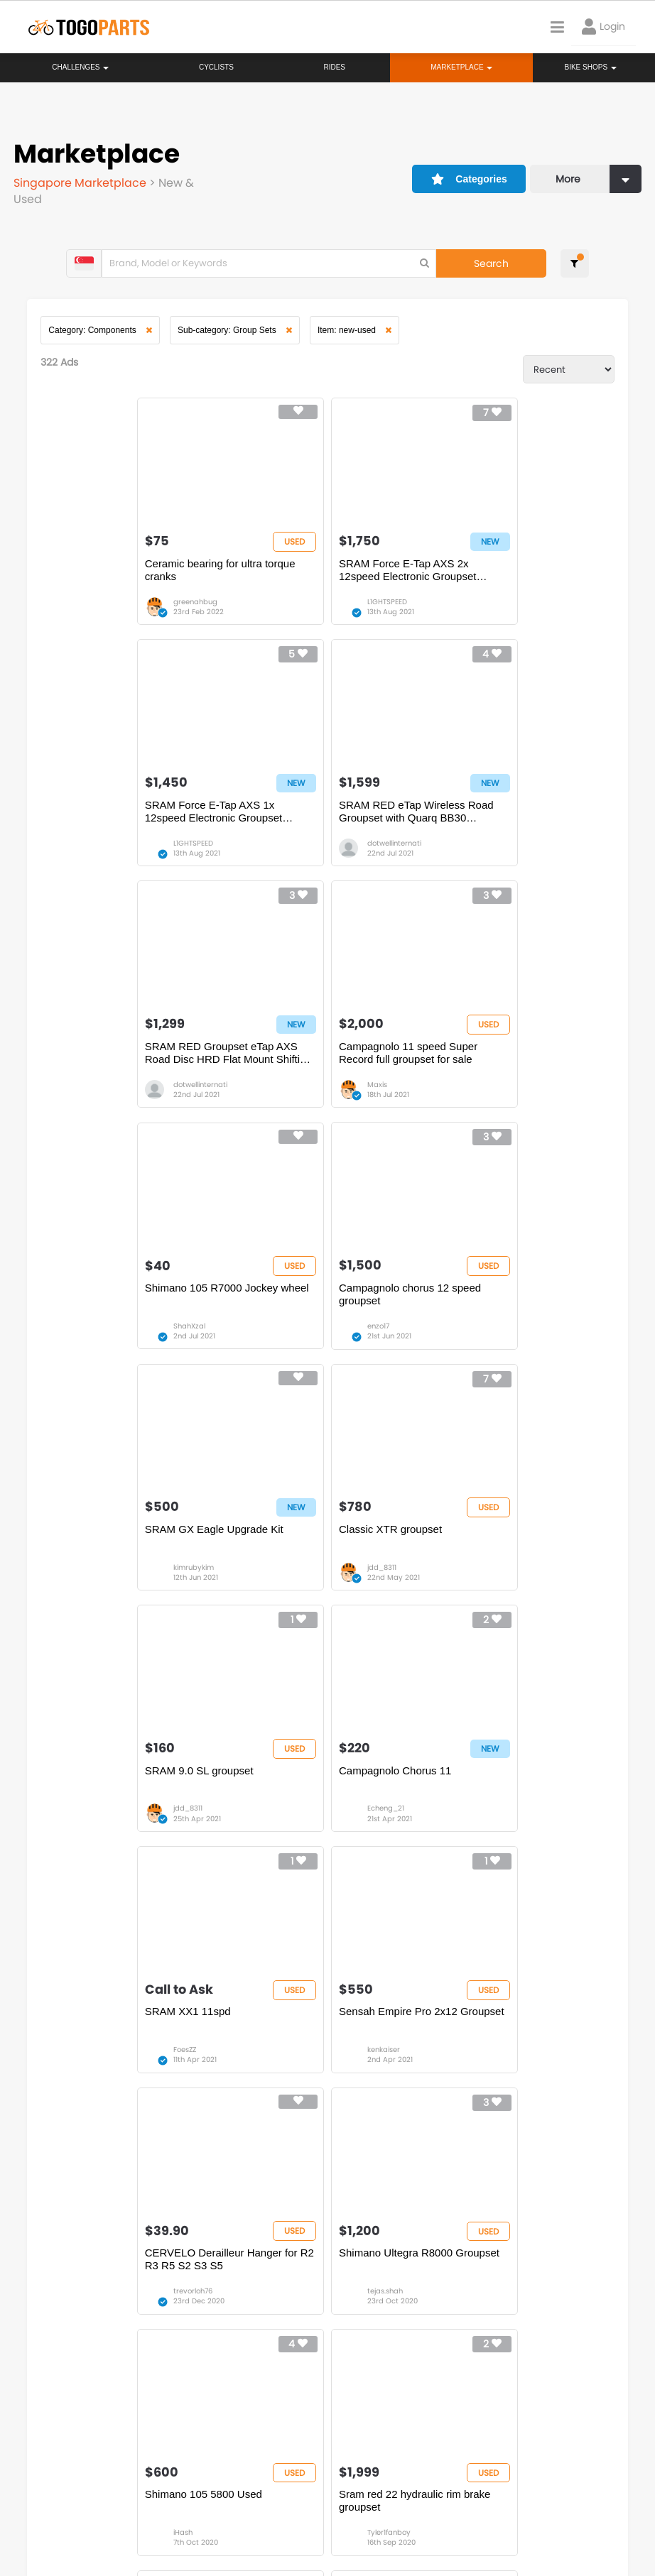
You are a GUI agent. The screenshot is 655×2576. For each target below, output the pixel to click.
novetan (193, 2062)
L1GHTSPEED (293, 604)
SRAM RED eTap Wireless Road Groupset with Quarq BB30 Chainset (134, 815)
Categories (467, 176)
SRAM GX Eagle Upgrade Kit (502, 1052)
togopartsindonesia (430, 2419)
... (149, 2134)
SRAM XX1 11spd (100, 1538)
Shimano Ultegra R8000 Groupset (137, 1780)
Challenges (80, 67)
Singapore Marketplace (82, 182)
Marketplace (295, 2317)
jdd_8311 (99, 1333)
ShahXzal (101, 1090)
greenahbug (107, 604)
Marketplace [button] (461, 67)
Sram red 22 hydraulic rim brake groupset (508, 1786)
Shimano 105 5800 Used (303, 1780)
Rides (334, 67)
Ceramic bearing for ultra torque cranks (132, 572)
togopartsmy (234, 2441)
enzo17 (285, 1090)
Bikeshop (378, 2274)
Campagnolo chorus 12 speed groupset (316, 1058)
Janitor (379, 2062)
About (41, 2512)
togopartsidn (416, 2441)
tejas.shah (103, 1818)
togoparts (73, 2419)
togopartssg (79, 2441)
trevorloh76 (480, 1576)
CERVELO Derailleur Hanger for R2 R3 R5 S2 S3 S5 (509, 1544)
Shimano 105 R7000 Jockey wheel (139, 1052)
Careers (94, 2512)
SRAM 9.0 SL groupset (299, 1295)
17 (175, 2134)
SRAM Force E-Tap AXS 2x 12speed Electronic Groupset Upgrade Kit (313, 572)
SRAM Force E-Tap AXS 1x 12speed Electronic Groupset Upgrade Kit (501, 572)
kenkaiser (290, 1576)
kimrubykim (481, 1090)
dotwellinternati (112, 846)
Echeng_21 (479, 1333)
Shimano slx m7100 (386, 2024)
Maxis (471, 846)
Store (369, 2288)
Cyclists (216, 67)
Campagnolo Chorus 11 (489, 1295)
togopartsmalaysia (247, 2419)
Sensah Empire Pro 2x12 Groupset (328, 1538)
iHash (283, 1818)
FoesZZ (96, 1576)
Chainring (173, 2024)
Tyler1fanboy (482, 1818)
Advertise (255, 2512)
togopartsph (599, 2419)
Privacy (197, 2512)
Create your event (337, 2512)
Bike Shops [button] (590, 67)
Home (281, 2274)
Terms (145, 2512)
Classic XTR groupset (108, 1295)
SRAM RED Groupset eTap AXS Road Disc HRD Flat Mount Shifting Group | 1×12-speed (321, 815)
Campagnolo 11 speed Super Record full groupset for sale (502, 814)
